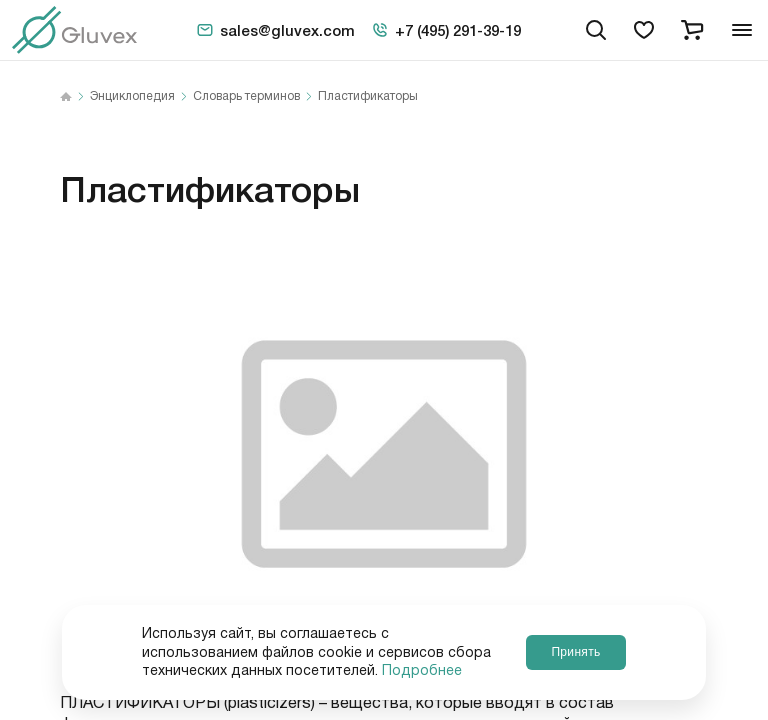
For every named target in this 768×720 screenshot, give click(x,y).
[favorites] (644, 30)
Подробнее (422, 671)
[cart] (692, 30)
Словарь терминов (246, 97)
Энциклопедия (132, 97)
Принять (575, 652)
